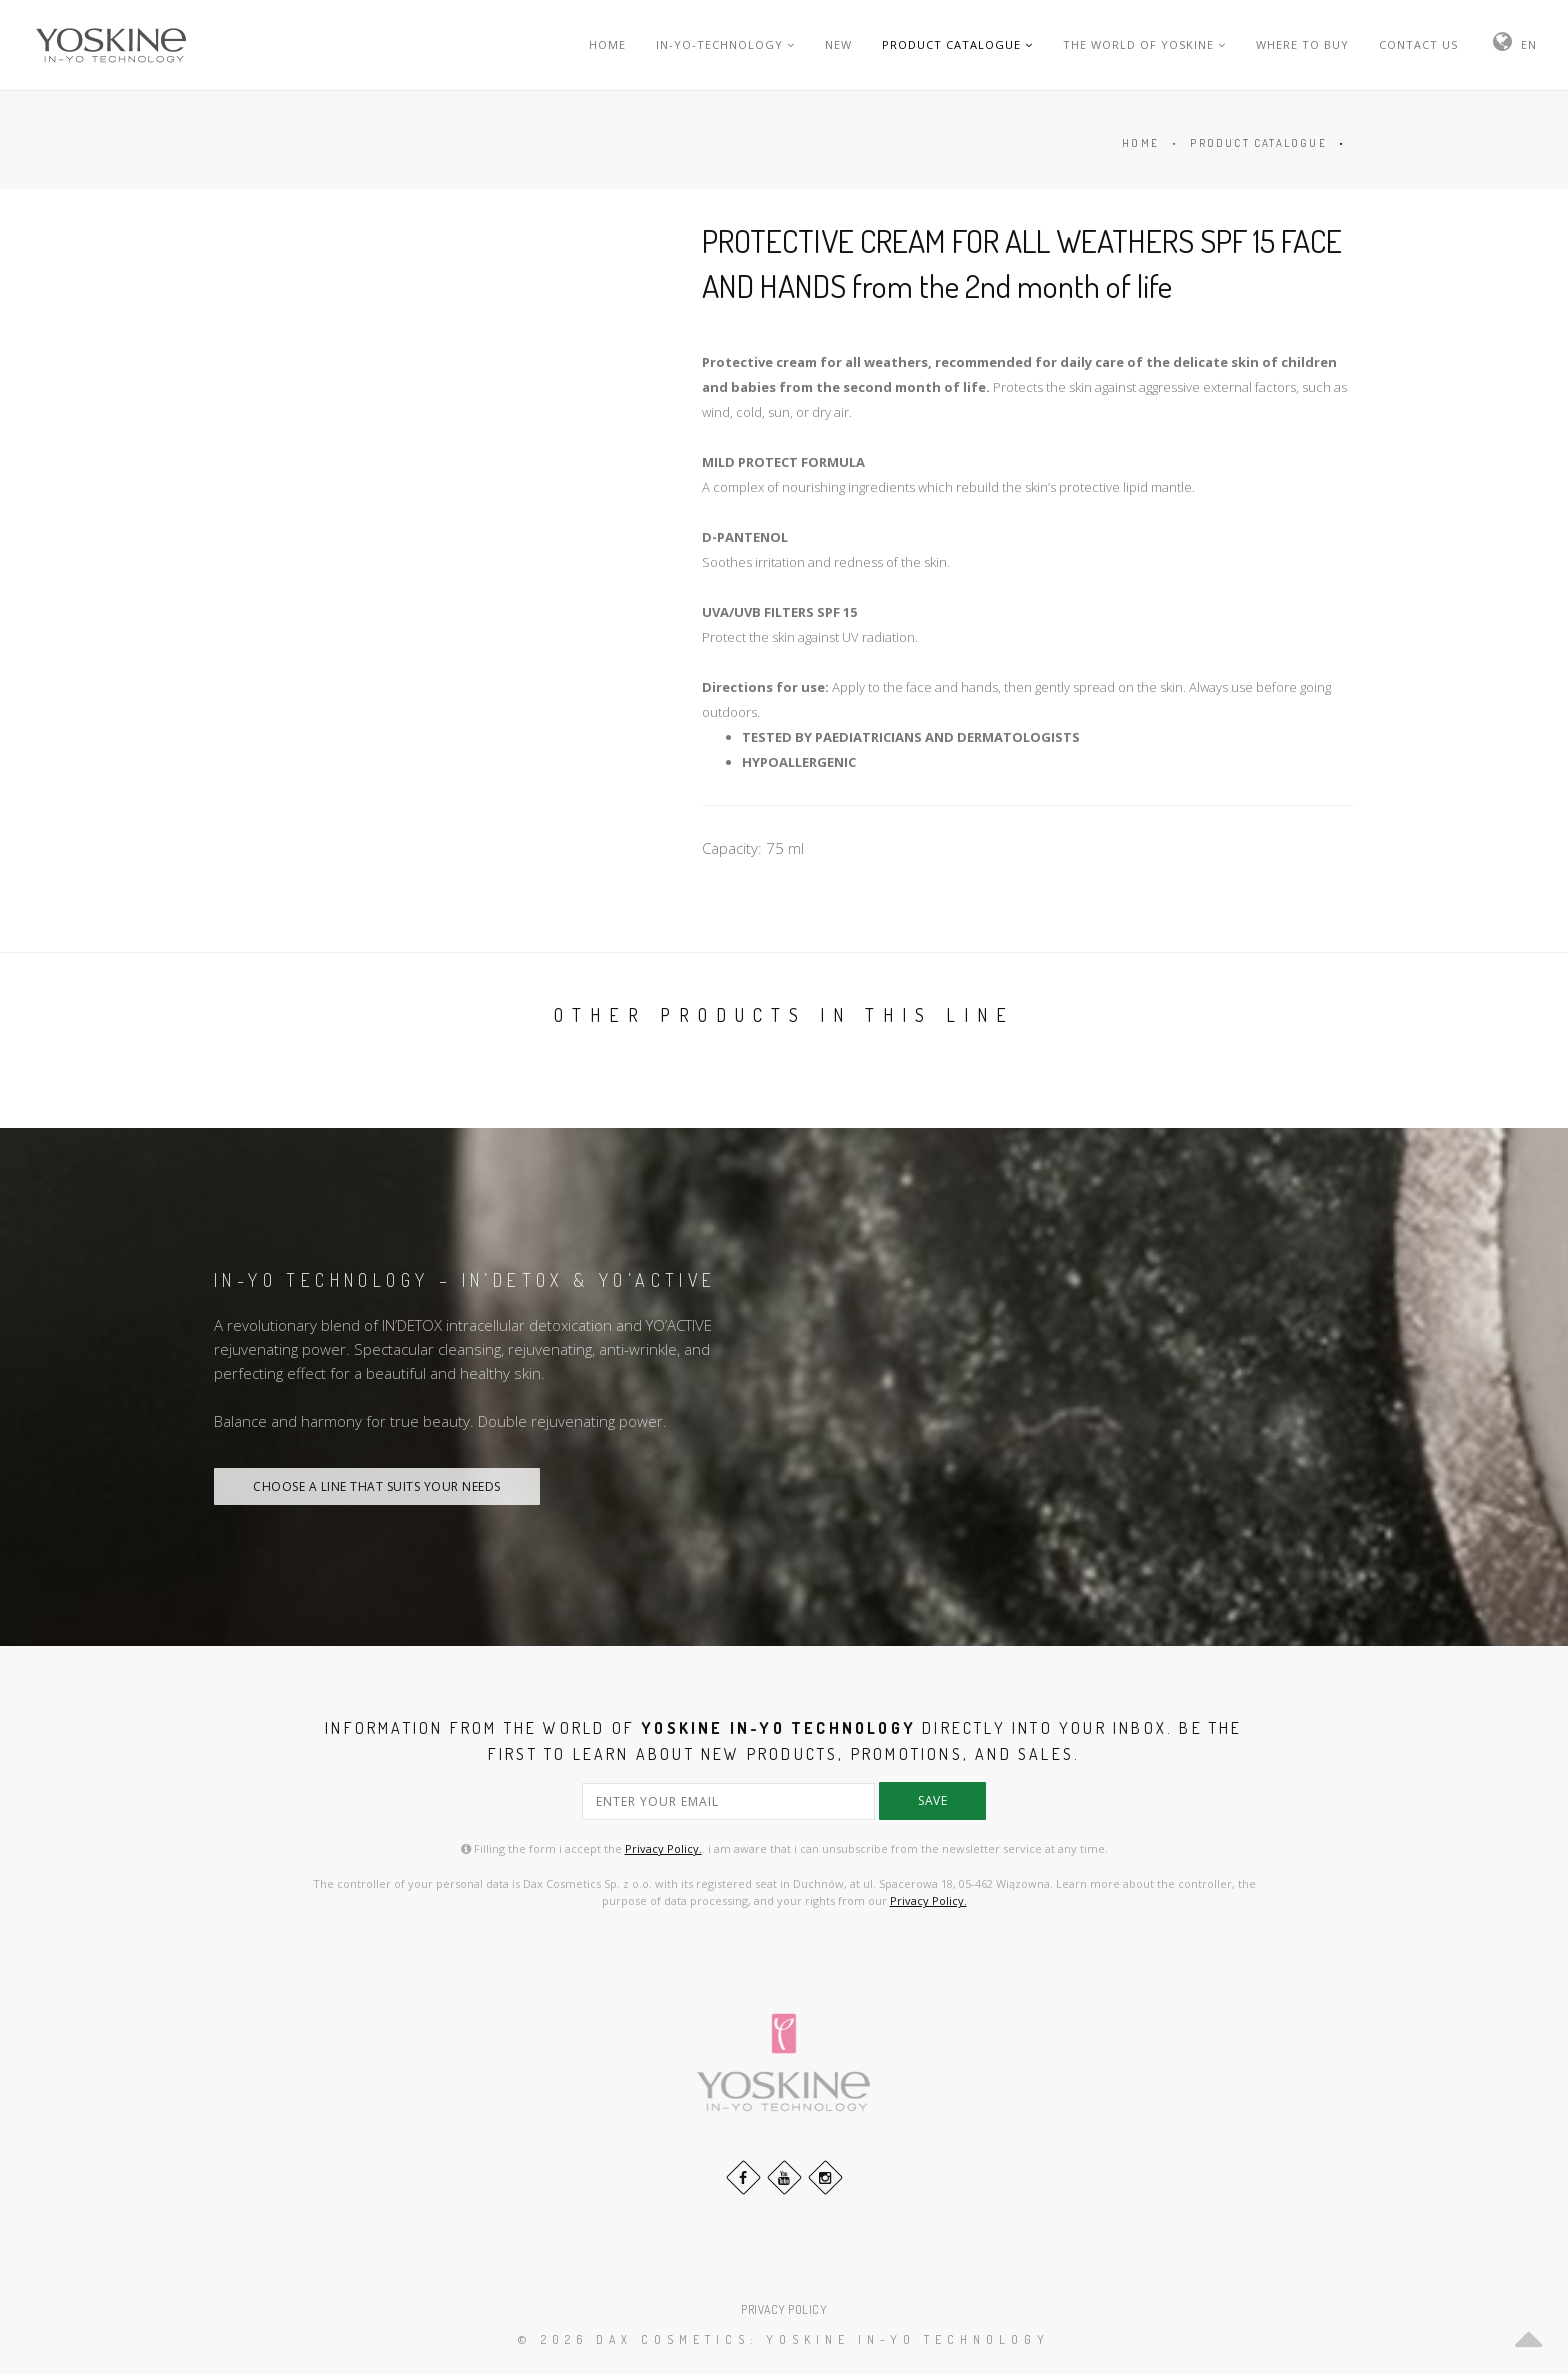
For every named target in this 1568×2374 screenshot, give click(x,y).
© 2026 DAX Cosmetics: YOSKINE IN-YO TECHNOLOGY (784, 2339)
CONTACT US (1418, 44)
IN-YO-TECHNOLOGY (725, 44)
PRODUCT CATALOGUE (957, 44)
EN (1529, 44)
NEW (838, 44)
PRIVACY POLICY (784, 2309)
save (932, 1800)
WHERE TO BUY (1302, 44)
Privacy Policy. (663, 1848)
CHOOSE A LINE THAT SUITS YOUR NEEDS (377, 1486)
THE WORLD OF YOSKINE (1144, 44)
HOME (607, 44)
